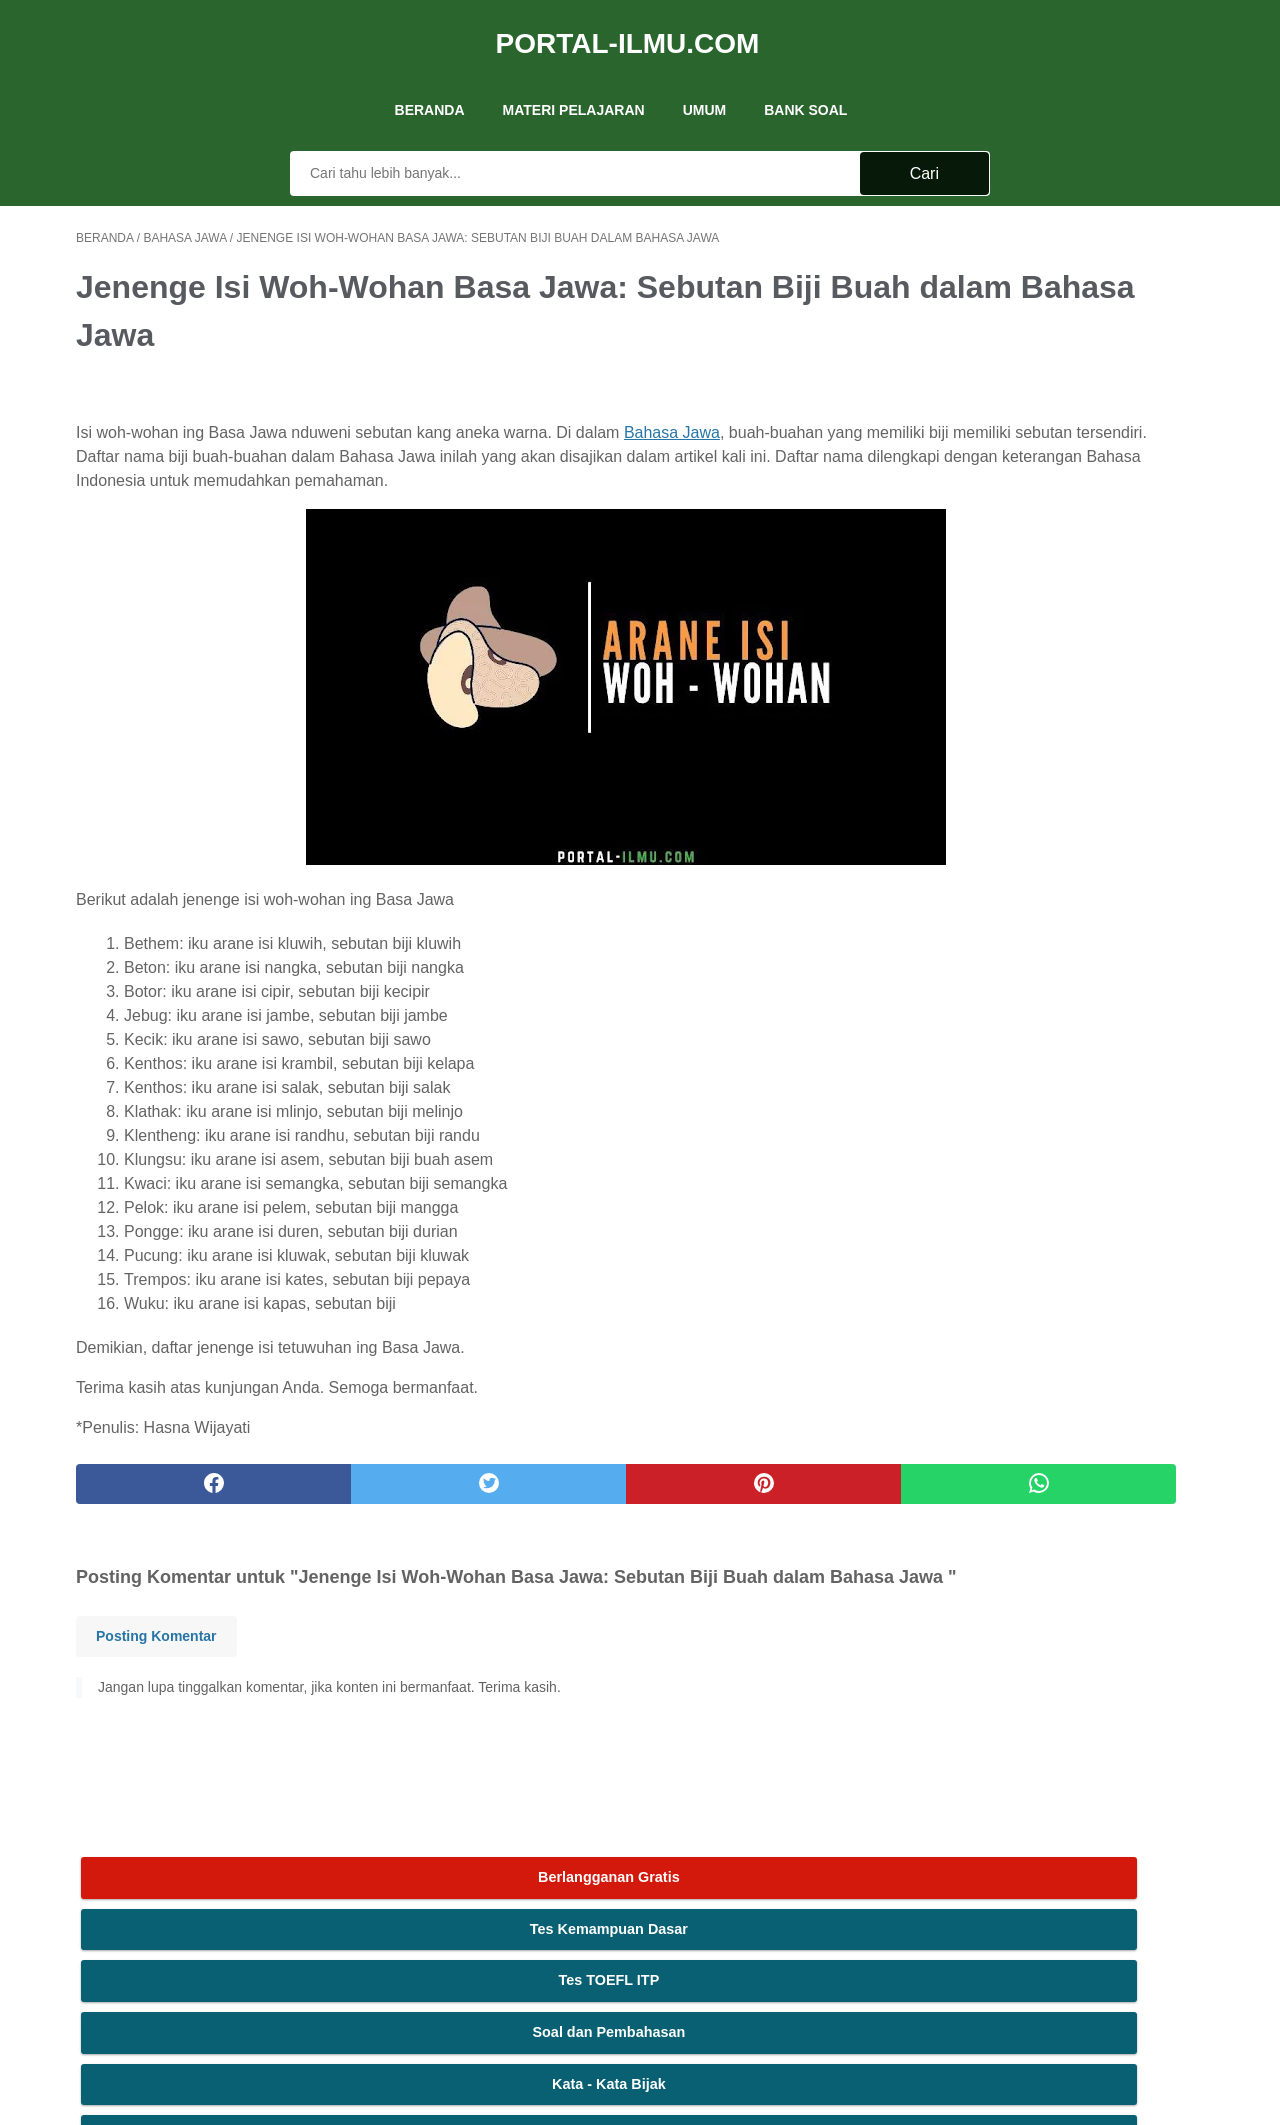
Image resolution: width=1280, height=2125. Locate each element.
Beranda (430, 79)
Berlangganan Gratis (1054, 236)
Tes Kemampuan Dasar (1054, 288)
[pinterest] (548, 1490)
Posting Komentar (156, 1669)
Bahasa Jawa (672, 414)
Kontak (642, 1877)
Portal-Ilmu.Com (628, 23)
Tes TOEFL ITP (1054, 339)
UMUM (705, 79)
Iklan (594, 1877)
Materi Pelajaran (574, 79)
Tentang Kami (528, 1877)
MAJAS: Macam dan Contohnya (1054, 546)
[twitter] (359, 1490)
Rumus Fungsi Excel (1054, 494)
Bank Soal (805, 79)
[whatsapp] (737, 1490)
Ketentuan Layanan (734, 1877)
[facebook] (170, 1490)
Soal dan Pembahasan (1054, 391)
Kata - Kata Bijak (1054, 442)
